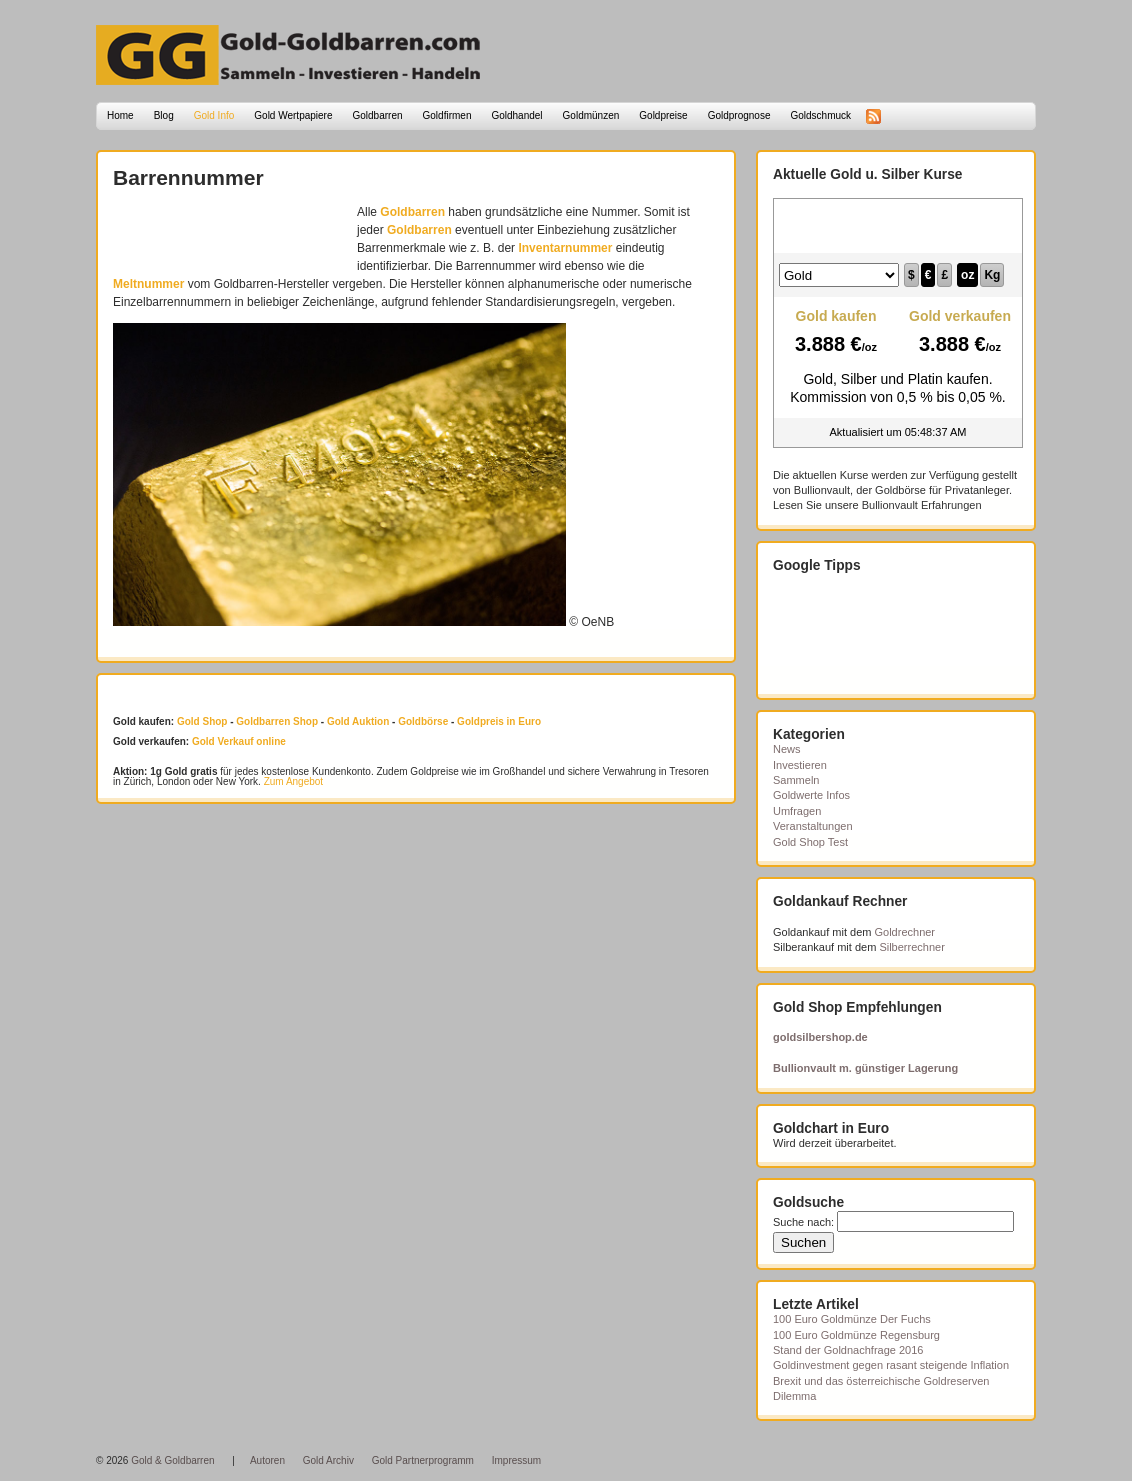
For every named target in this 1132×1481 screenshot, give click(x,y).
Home (120, 115)
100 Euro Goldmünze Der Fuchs (852, 1319)
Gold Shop (202, 721)
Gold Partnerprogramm (423, 1460)
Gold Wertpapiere (293, 115)
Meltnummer (148, 284)
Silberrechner (911, 947)
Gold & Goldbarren (172, 1460)
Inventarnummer (565, 248)
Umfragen (797, 811)
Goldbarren (378, 115)
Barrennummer (188, 177)
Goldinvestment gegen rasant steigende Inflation (891, 1365)
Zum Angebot (293, 781)
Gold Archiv (328, 1460)
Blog (164, 115)
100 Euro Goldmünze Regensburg (856, 1335)
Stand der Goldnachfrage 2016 (848, 1350)
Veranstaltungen (813, 826)
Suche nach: (803, 1222)
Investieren (800, 765)
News (787, 749)
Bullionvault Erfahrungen (922, 505)
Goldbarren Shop (277, 721)
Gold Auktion (358, 721)
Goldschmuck (820, 115)
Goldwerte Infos (811, 795)
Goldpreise (663, 115)
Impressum (516, 1460)
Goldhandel (516, 115)
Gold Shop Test (810, 842)
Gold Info (214, 115)
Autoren (267, 1460)
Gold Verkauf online (239, 741)
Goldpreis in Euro (499, 721)
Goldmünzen (591, 115)
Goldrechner (905, 932)
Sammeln (796, 780)
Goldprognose (739, 115)
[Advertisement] (230, 233)
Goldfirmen (447, 115)
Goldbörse (423, 721)
